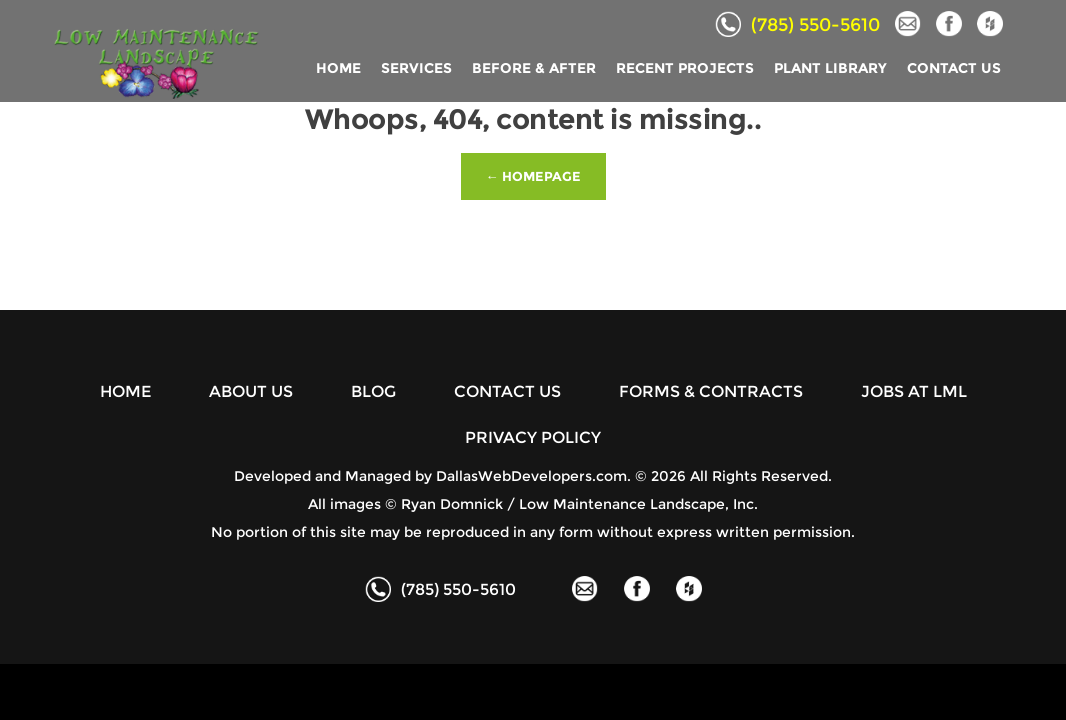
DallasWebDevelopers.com (531, 476)
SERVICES (416, 68)
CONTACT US (954, 68)
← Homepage (533, 176)
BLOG (373, 391)
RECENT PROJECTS (685, 68)
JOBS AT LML (914, 391)
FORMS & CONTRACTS (711, 391)
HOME (338, 68)
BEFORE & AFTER (534, 68)
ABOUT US (251, 391)
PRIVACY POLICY (533, 437)
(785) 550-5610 (797, 25)
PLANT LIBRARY (830, 68)
